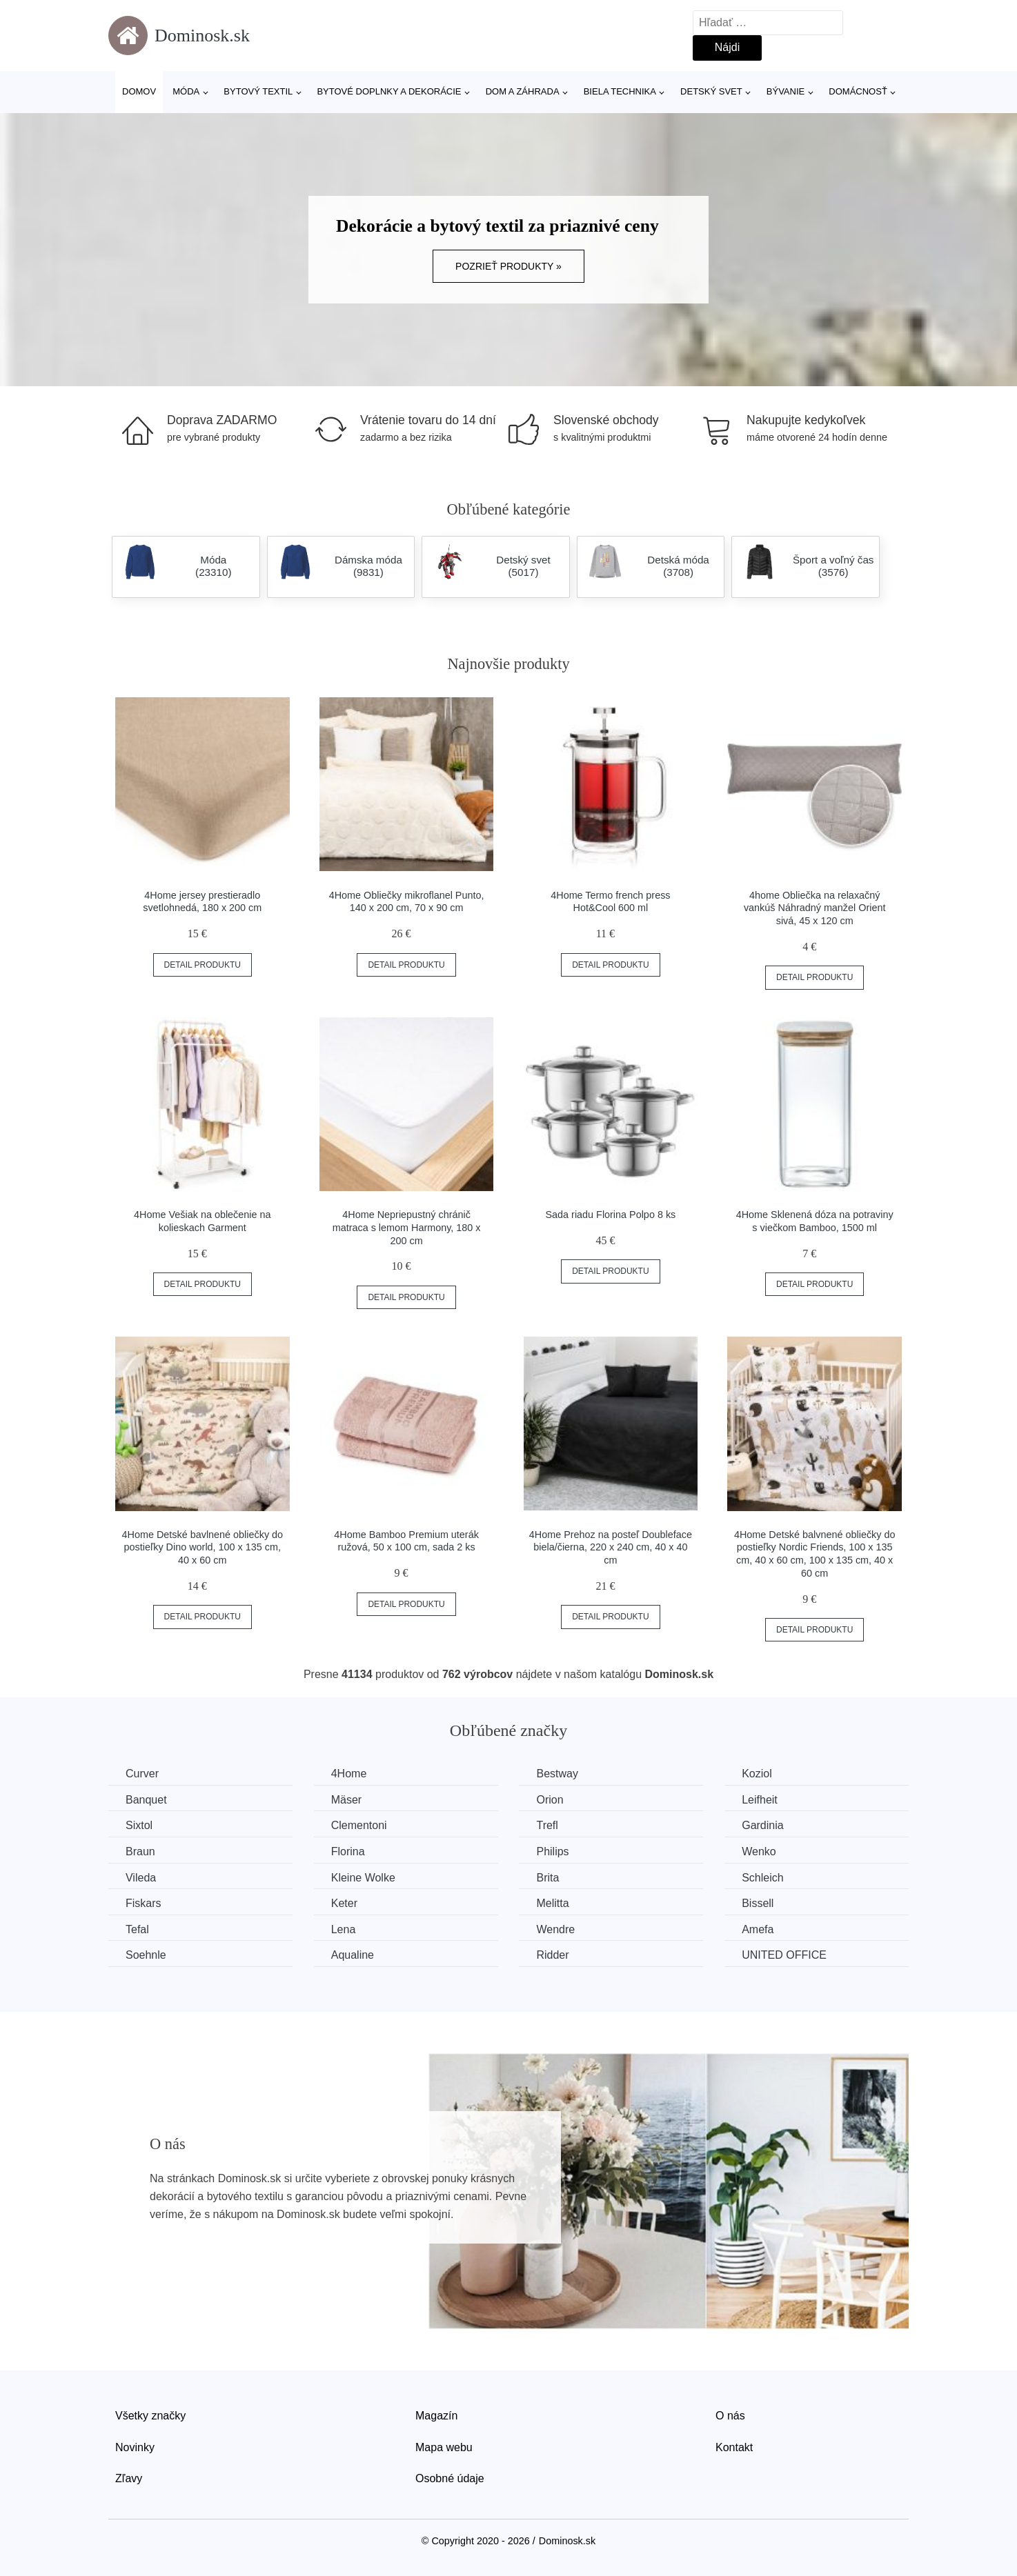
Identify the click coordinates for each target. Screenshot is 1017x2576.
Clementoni (359, 1825)
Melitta (552, 1903)
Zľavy (128, 2478)
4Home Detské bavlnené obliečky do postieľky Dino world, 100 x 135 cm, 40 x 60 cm (203, 1547)
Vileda (141, 1878)
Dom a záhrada (523, 91)
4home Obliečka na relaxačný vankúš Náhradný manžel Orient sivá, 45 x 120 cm (815, 908)
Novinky (135, 2447)
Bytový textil (258, 91)
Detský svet (711, 91)
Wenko (759, 1851)
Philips (552, 1851)
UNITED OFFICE (784, 1955)
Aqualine (352, 1955)
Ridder (552, 1955)
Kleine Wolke (363, 1878)
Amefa (757, 1929)
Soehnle (146, 1955)
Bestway (556, 1773)
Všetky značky (150, 2416)
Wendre (555, 1929)
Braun (140, 1851)
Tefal (137, 1929)
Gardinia (762, 1825)
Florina (348, 1851)
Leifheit (760, 1800)
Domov (139, 91)
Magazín (436, 2416)
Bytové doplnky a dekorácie (389, 91)
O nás (730, 2416)
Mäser (346, 1800)
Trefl (546, 1825)
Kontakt (734, 2447)
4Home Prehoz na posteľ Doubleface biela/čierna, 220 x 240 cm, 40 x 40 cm (610, 1547)
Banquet (146, 1800)
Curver (142, 1773)
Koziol (757, 1773)
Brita (547, 1878)
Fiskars (143, 1903)
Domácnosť (858, 91)
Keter (344, 1903)
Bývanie (785, 91)
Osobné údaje (449, 2478)
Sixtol (139, 1825)
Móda (185, 91)
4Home (349, 1773)
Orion (549, 1800)
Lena (343, 1929)
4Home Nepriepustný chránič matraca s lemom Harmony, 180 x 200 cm (407, 1227)
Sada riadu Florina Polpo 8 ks (610, 1214)
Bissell (757, 1903)
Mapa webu (444, 2447)
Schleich (762, 1878)
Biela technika (620, 91)
